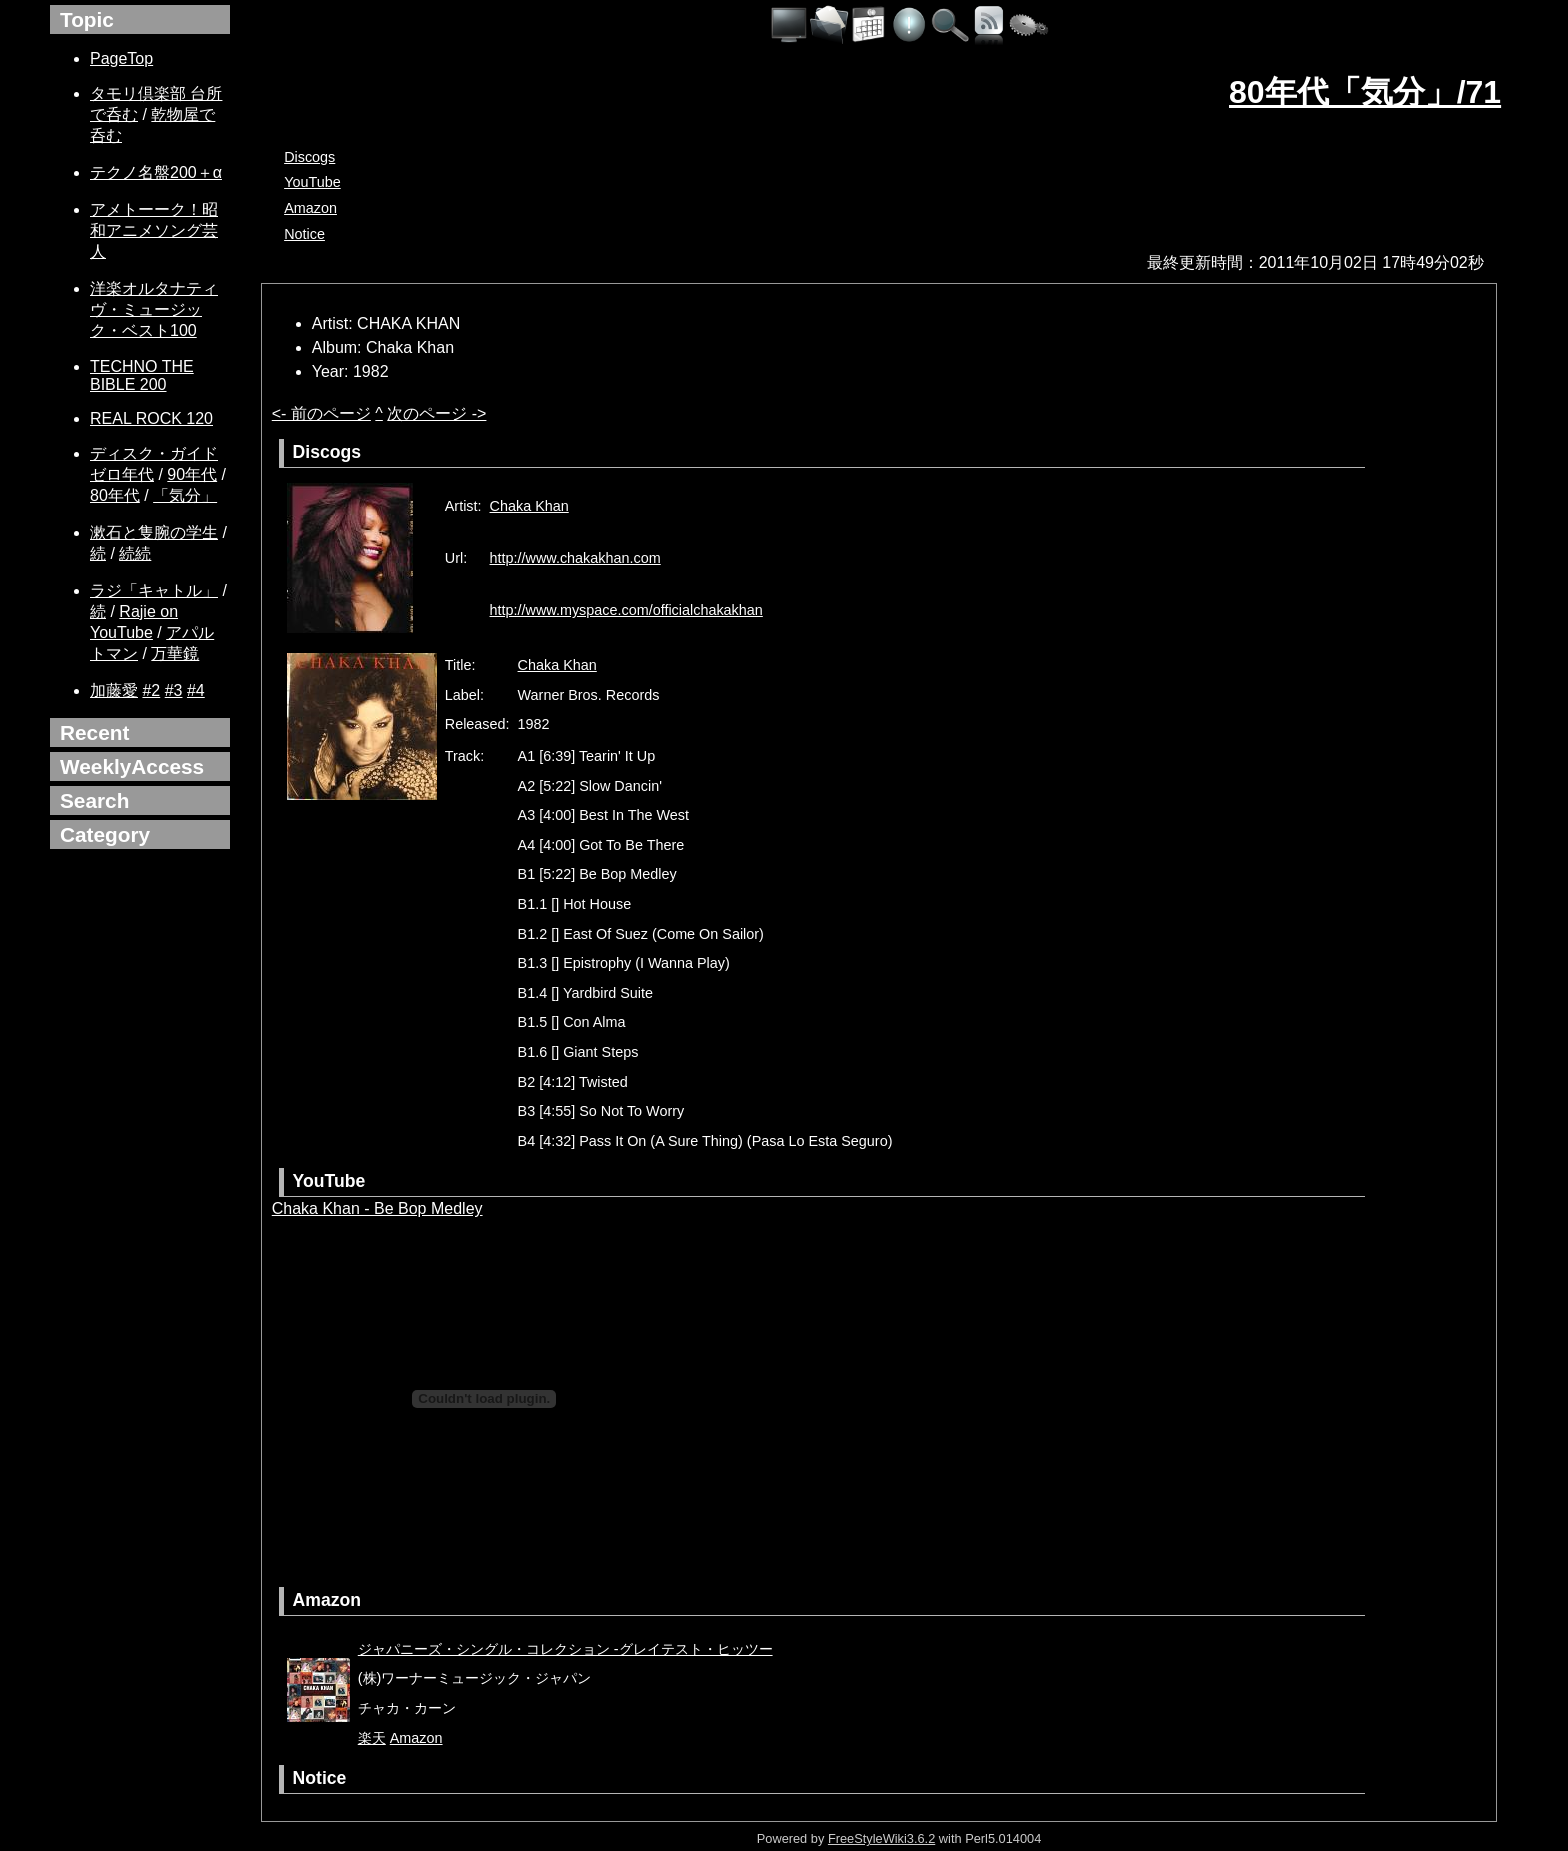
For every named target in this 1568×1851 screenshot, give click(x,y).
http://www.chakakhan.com (575, 558)
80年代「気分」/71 (1365, 92)
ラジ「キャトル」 (154, 590)
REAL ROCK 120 (151, 418)
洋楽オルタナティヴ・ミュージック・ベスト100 (154, 309)
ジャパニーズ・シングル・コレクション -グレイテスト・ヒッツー (565, 1649)
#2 (151, 690)
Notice (304, 234)
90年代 (192, 474)
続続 (135, 553)
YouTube (312, 182)
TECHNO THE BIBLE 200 (142, 375)
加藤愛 (114, 690)
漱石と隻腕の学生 (154, 532)
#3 (174, 690)
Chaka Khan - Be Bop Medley (377, 1208)
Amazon (310, 208)
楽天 (372, 1738)
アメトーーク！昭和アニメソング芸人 (154, 230)
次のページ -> (436, 413)
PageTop (121, 58)
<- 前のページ (321, 413)
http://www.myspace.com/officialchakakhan (626, 610)
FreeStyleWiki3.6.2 (881, 1838)
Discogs (309, 157)
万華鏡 (175, 653)
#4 (196, 690)
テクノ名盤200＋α (156, 172)
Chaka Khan (529, 506)
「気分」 (185, 495)
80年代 (115, 495)
